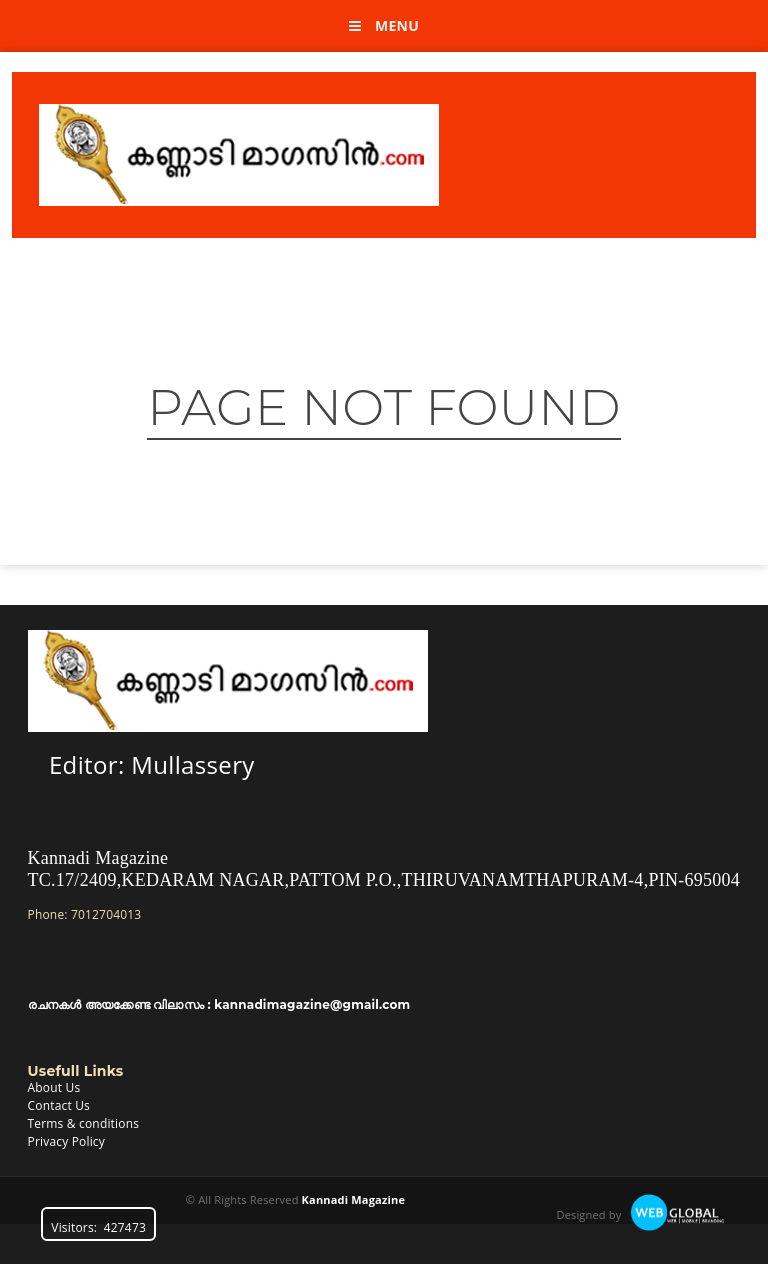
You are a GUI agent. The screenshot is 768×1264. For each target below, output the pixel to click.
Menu (384, 25)
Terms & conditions (84, 1123)
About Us (54, 1087)
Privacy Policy (66, 1141)
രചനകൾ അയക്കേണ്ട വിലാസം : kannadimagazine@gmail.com (219, 1004)
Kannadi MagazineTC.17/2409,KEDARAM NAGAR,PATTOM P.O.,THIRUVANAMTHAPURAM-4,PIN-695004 (384, 869)
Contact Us (59, 1105)
